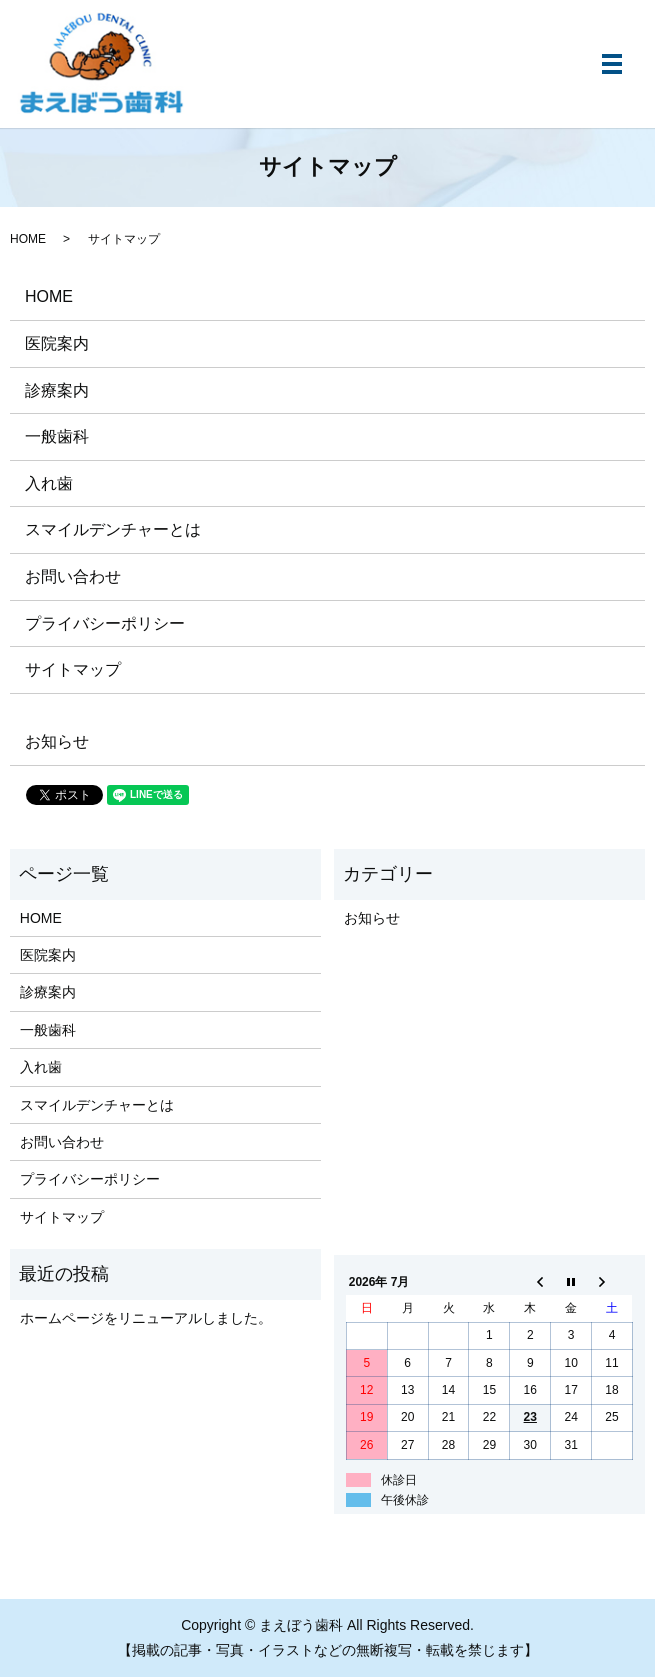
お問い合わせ (73, 576)
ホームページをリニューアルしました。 (146, 1318)
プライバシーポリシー (105, 623)
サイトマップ (73, 669)
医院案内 (57, 343)
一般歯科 (57, 436)
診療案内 (57, 390)
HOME (28, 239)
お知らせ (57, 741)
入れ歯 (49, 483)
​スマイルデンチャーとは (113, 529)
